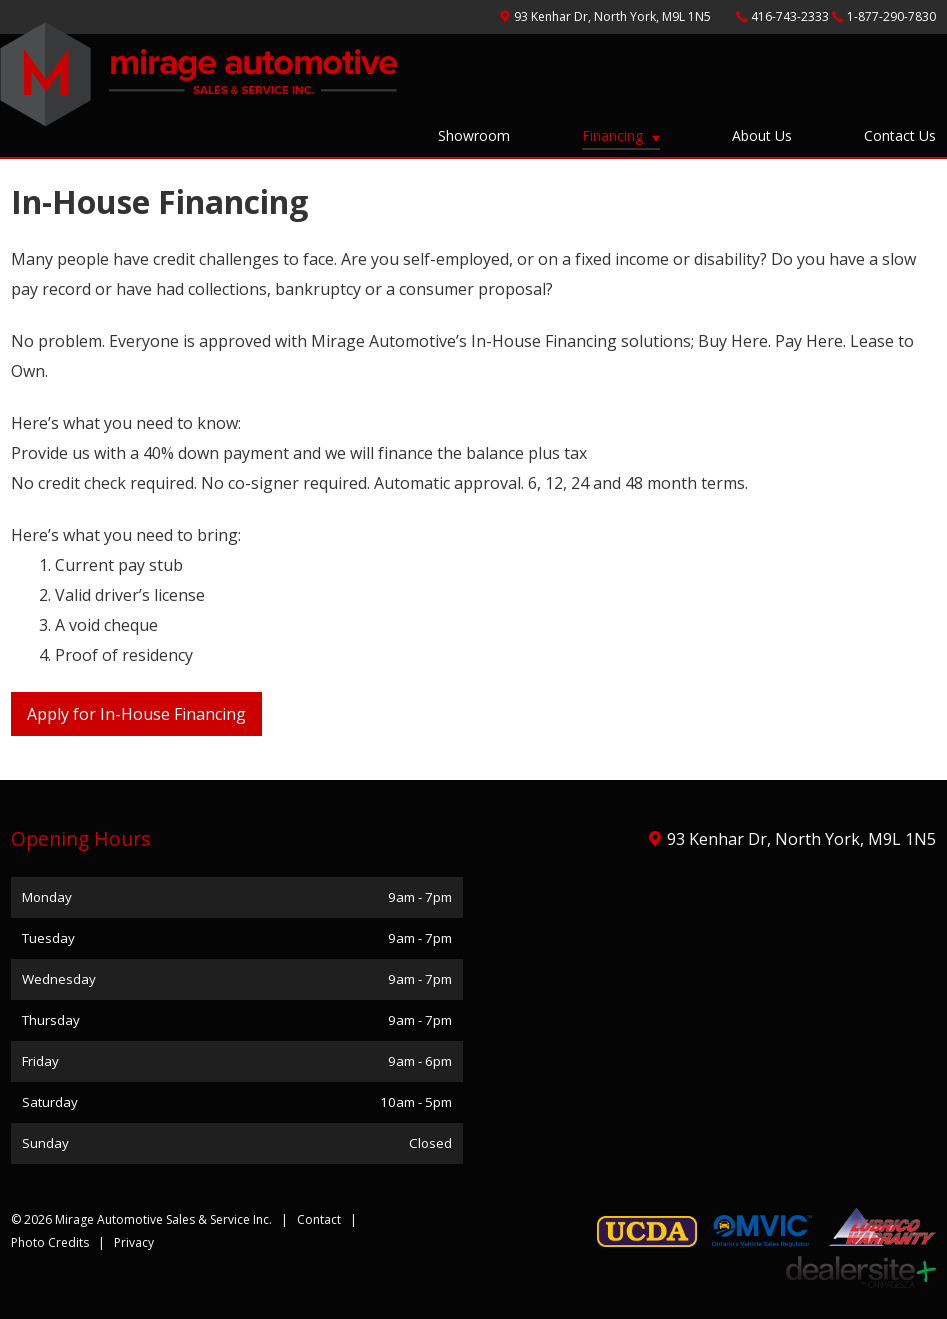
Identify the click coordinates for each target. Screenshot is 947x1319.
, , (614, 16)
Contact (319, 1219)
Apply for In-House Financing (136, 714)
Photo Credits (50, 1242)
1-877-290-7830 (891, 16)
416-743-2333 (791, 16)
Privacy (134, 1242)
